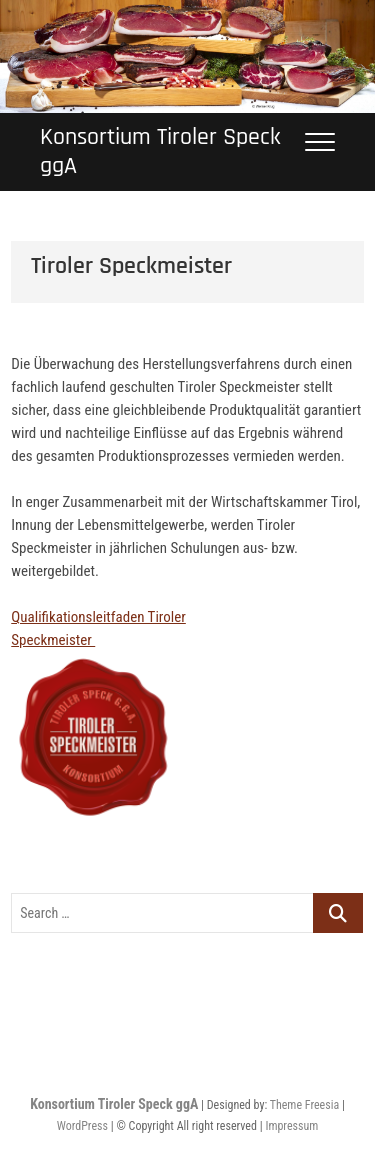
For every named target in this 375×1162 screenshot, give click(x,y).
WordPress (82, 1126)
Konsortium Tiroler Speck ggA (160, 152)
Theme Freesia (304, 1105)
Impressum (291, 1126)
